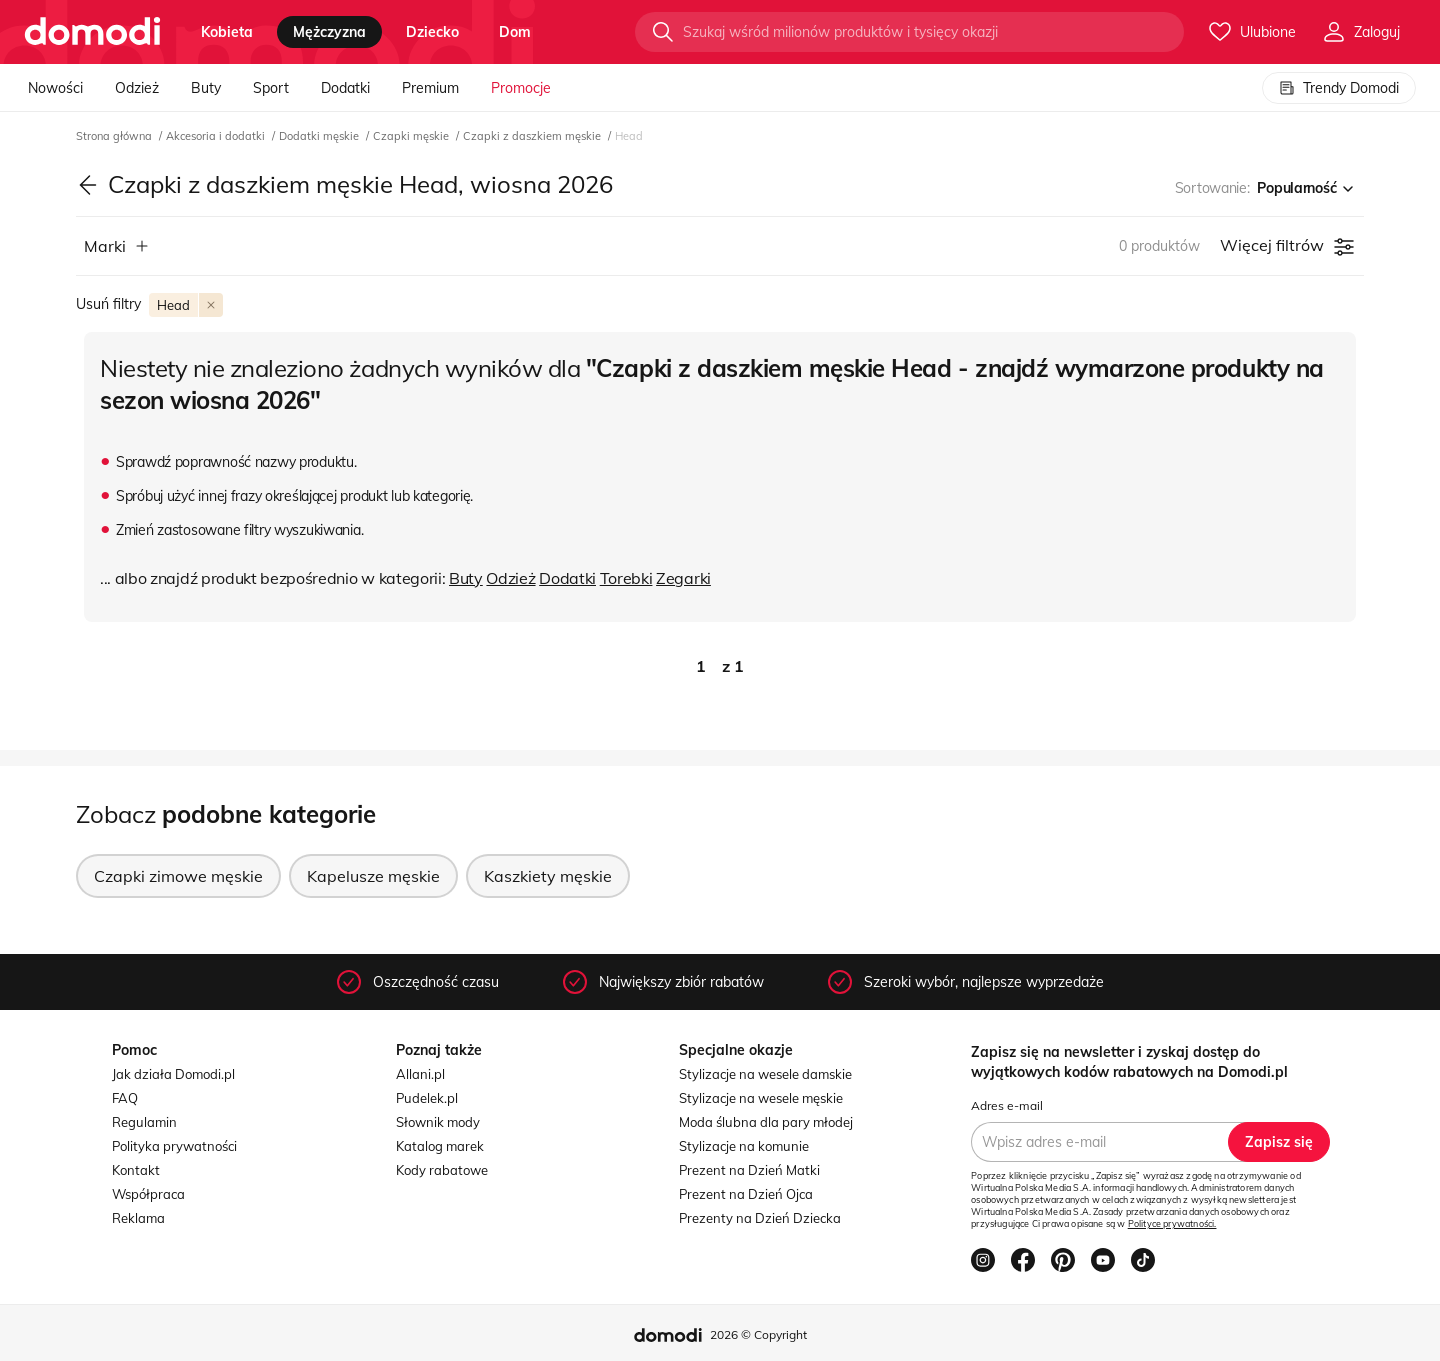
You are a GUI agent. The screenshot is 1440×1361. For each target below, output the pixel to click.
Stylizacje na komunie (744, 1146)
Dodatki (345, 88)
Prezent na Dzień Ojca (746, 1194)
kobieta (227, 32)
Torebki (626, 578)
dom (515, 32)
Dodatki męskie (320, 136)
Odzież (137, 88)
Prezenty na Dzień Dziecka (760, 1218)
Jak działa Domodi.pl (173, 1074)
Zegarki (683, 578)
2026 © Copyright (758, 1334)
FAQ (125, 1098)
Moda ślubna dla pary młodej (766, 1122)
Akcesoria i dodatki (217, 136)
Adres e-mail (1007, 1105)
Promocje (521, 88)
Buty (206, 88)
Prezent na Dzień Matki (749, 1170)
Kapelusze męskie (373, 876)
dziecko (432, 32)
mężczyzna (329, 32)
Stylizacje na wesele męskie (761, 1098)
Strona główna (115, 136)
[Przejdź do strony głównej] (92, 32)
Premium (430, 88)
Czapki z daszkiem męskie (533, 136)
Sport (271, 88)
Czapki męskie (412, 136)
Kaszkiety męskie (548, 876)
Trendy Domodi (1339, 88)
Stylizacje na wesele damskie (765, 1074)
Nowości (55, 88)
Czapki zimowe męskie (178, 876)
